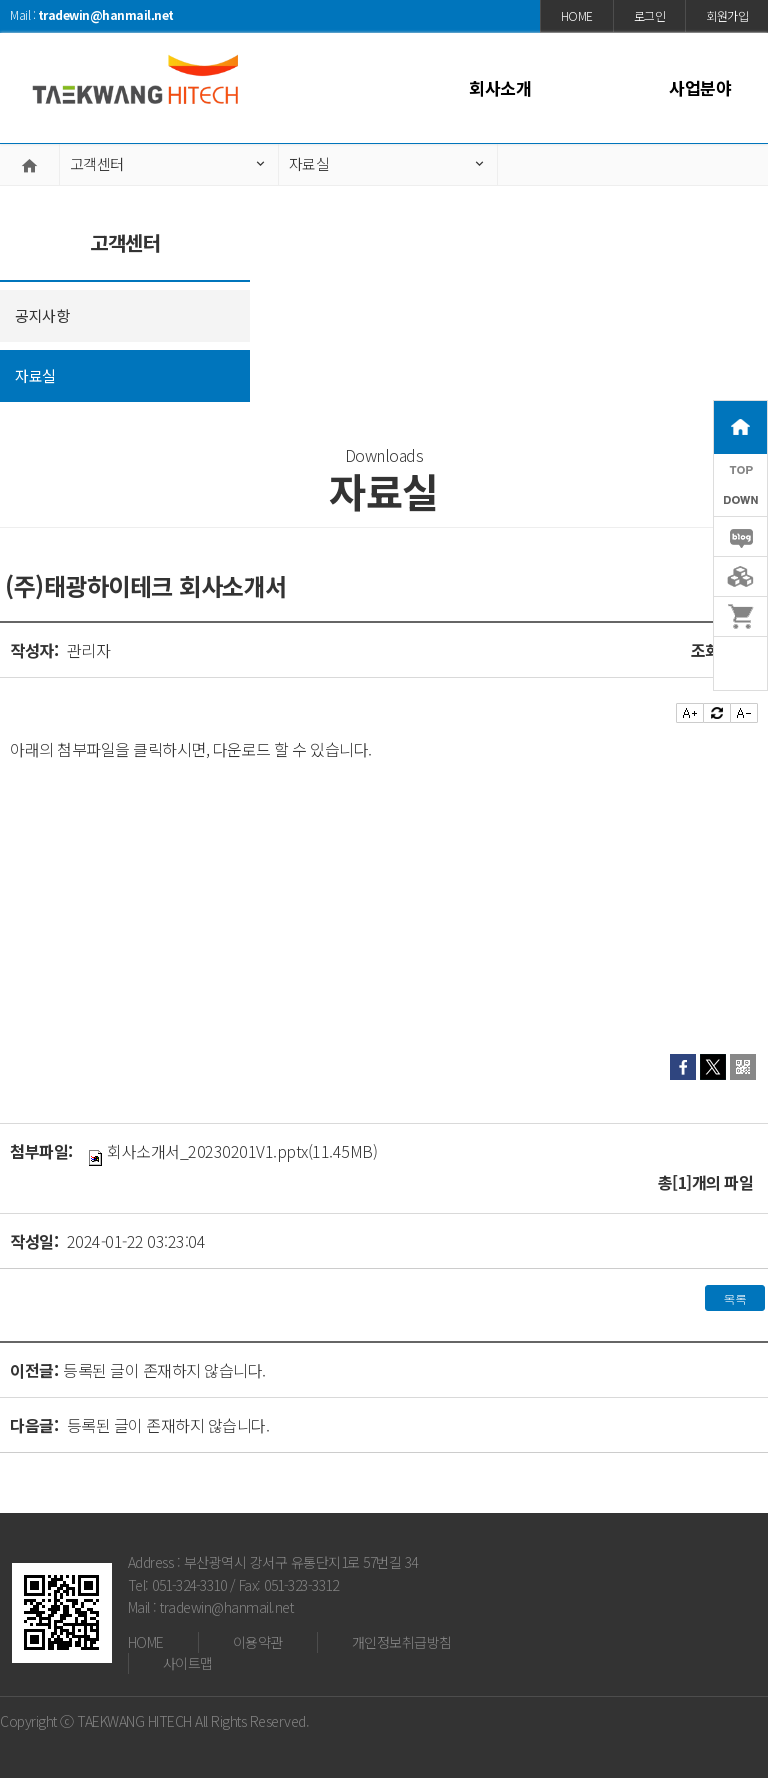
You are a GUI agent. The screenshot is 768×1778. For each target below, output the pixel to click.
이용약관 (258, 1642)
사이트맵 (188, 1663)
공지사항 (42, 315)
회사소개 (500, 87)
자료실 (309, 163)
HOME (146, 1642)
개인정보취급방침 (402, 1642)
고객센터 (97, 163)
